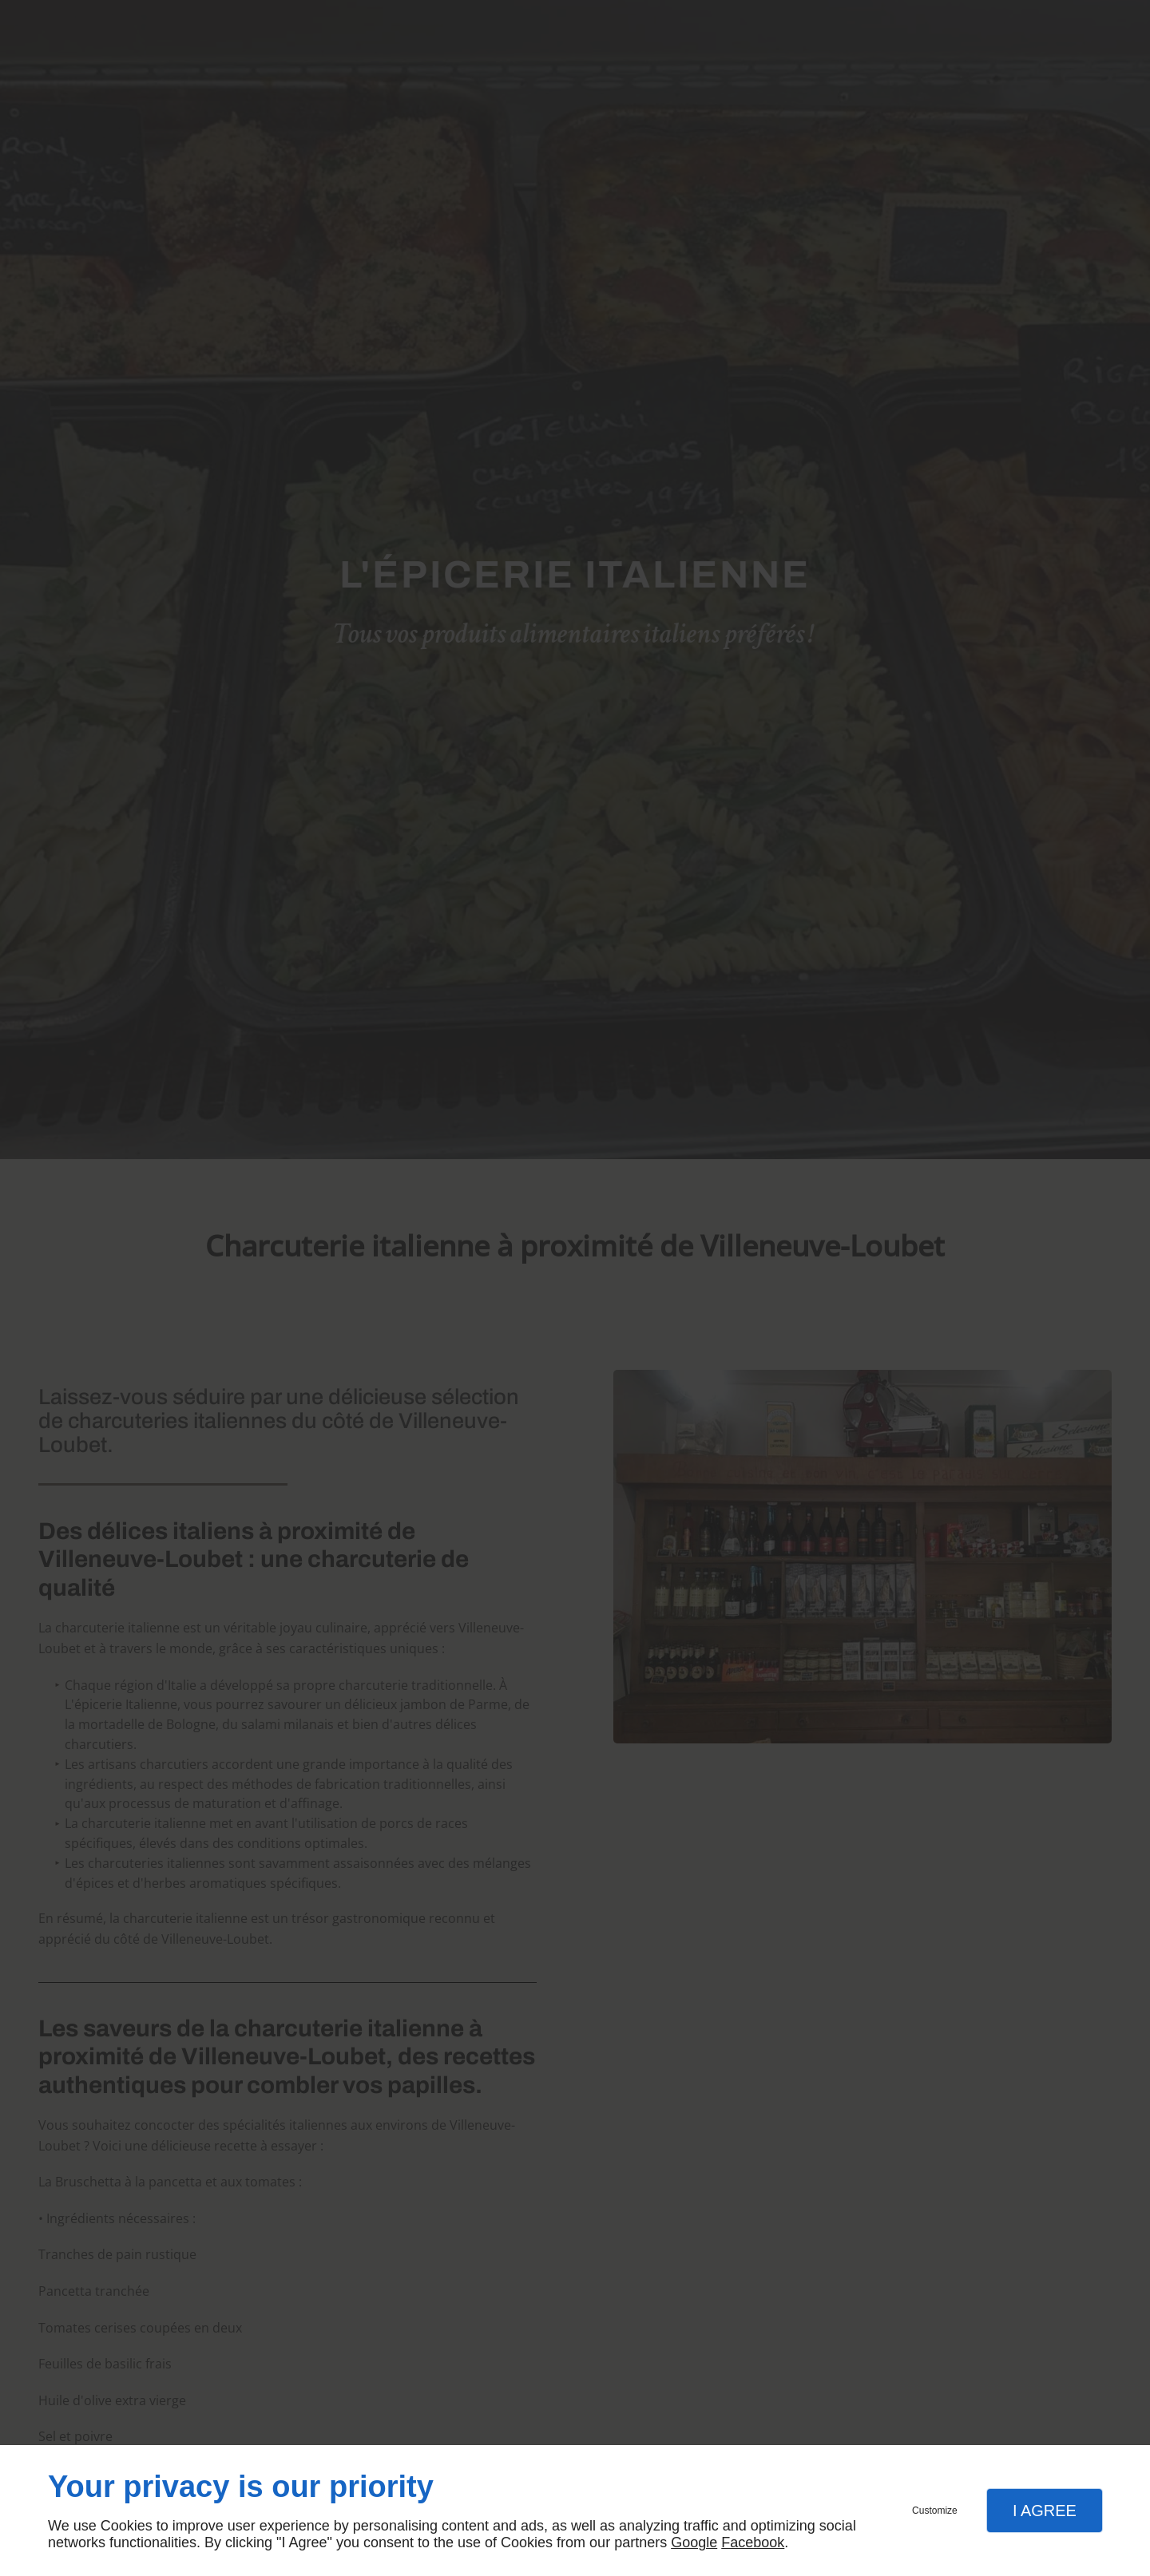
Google (694, 2542)
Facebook (752, 2542)
